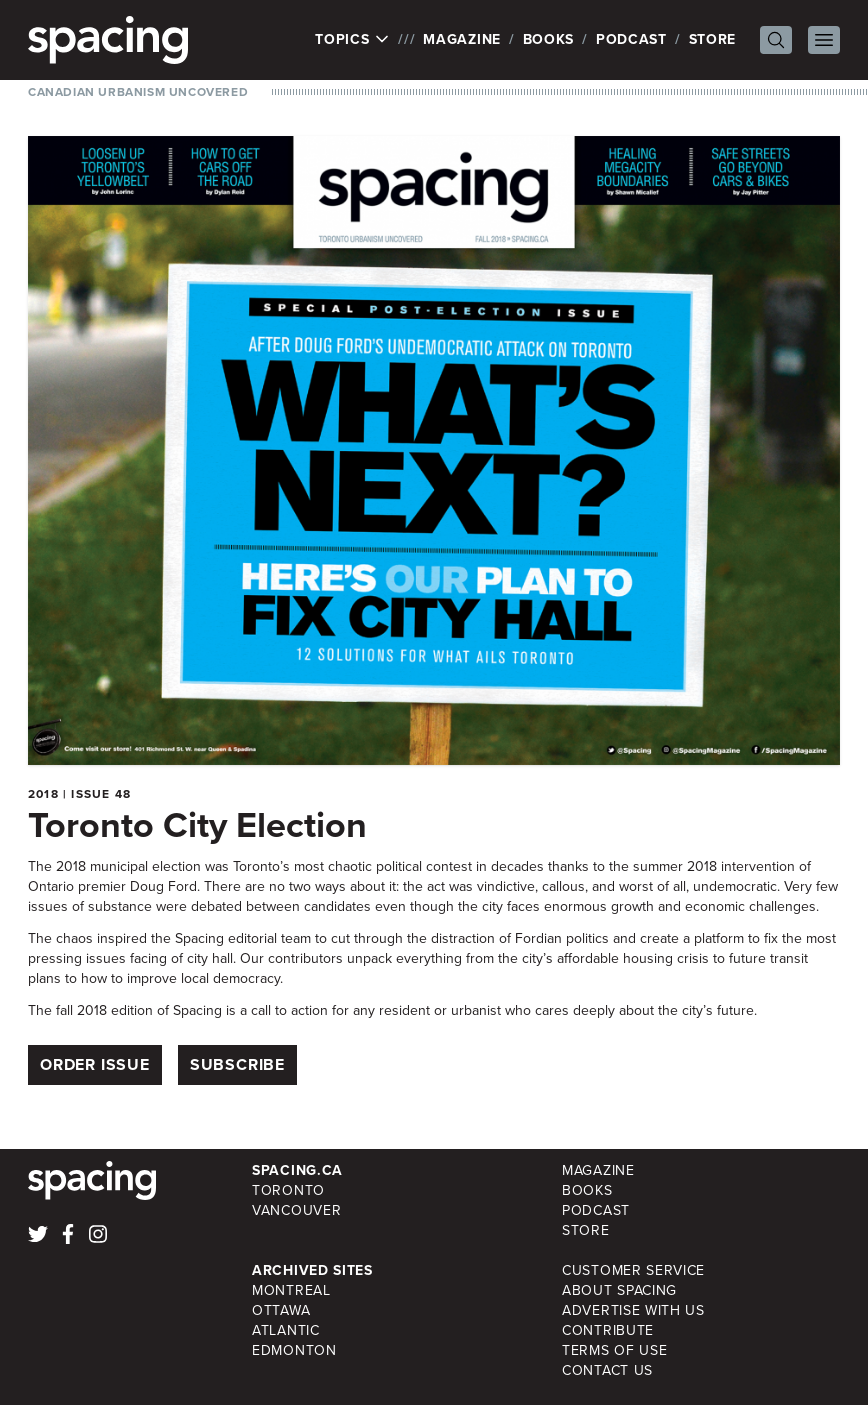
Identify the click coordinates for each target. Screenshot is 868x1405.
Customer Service (633, 1270)
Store (713, 39)
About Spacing (619, 1290)
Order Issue (95, 1064)
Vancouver (296, 1210)
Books (549, 39)
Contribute (608, 1330)
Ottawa (281, 1310)
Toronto (288, 1190)
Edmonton (294, 1350)
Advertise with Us (633, 1310)
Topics (352, 40)
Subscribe (237, 1064)
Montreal (291, 1290)
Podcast (631, 39)
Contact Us (607, 1370)
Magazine (462, 39)
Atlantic (286, 1330)
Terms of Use (614, 1350)
